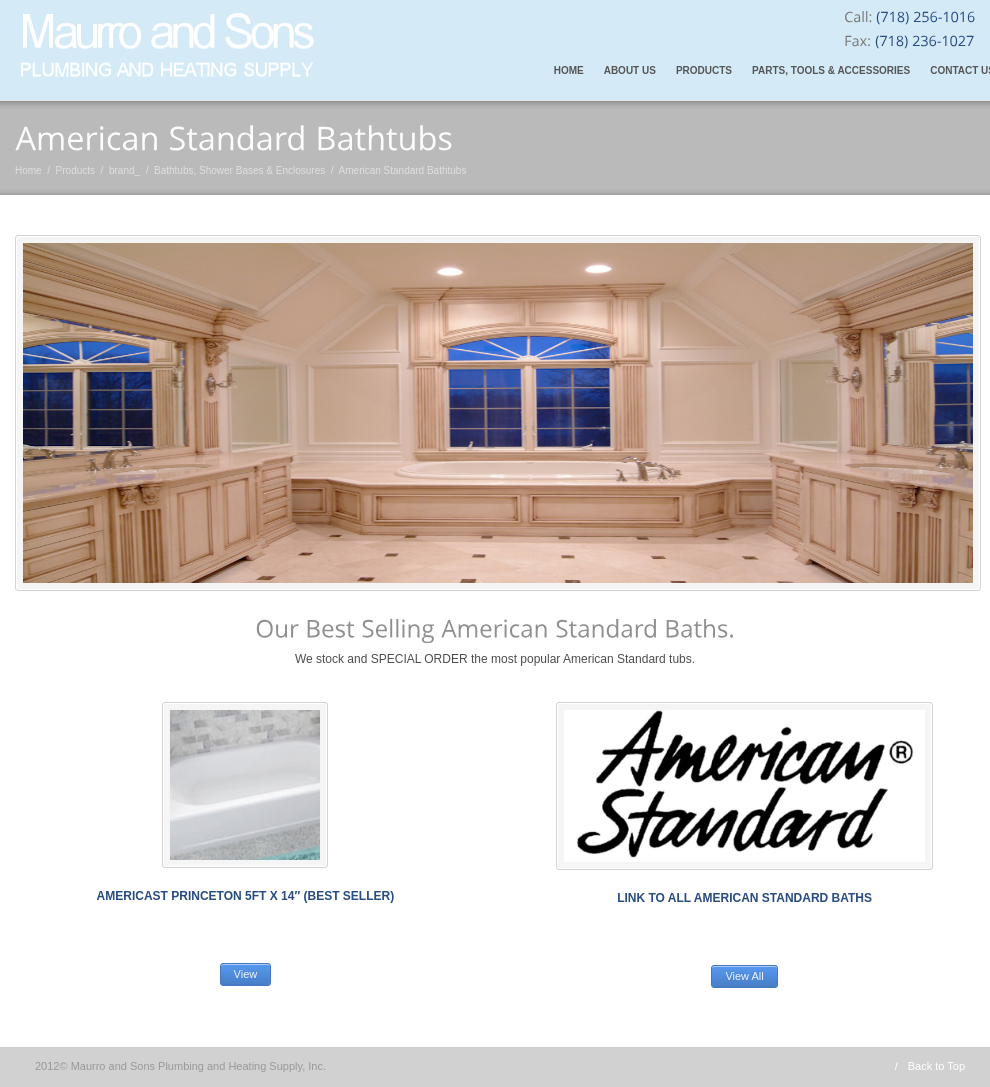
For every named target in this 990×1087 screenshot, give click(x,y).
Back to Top (936, 1066)
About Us (630, 70)
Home (569, 70)
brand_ (124, 170)
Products (704, 70)
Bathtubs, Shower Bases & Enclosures (239, 170)
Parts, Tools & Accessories (831, 70)
